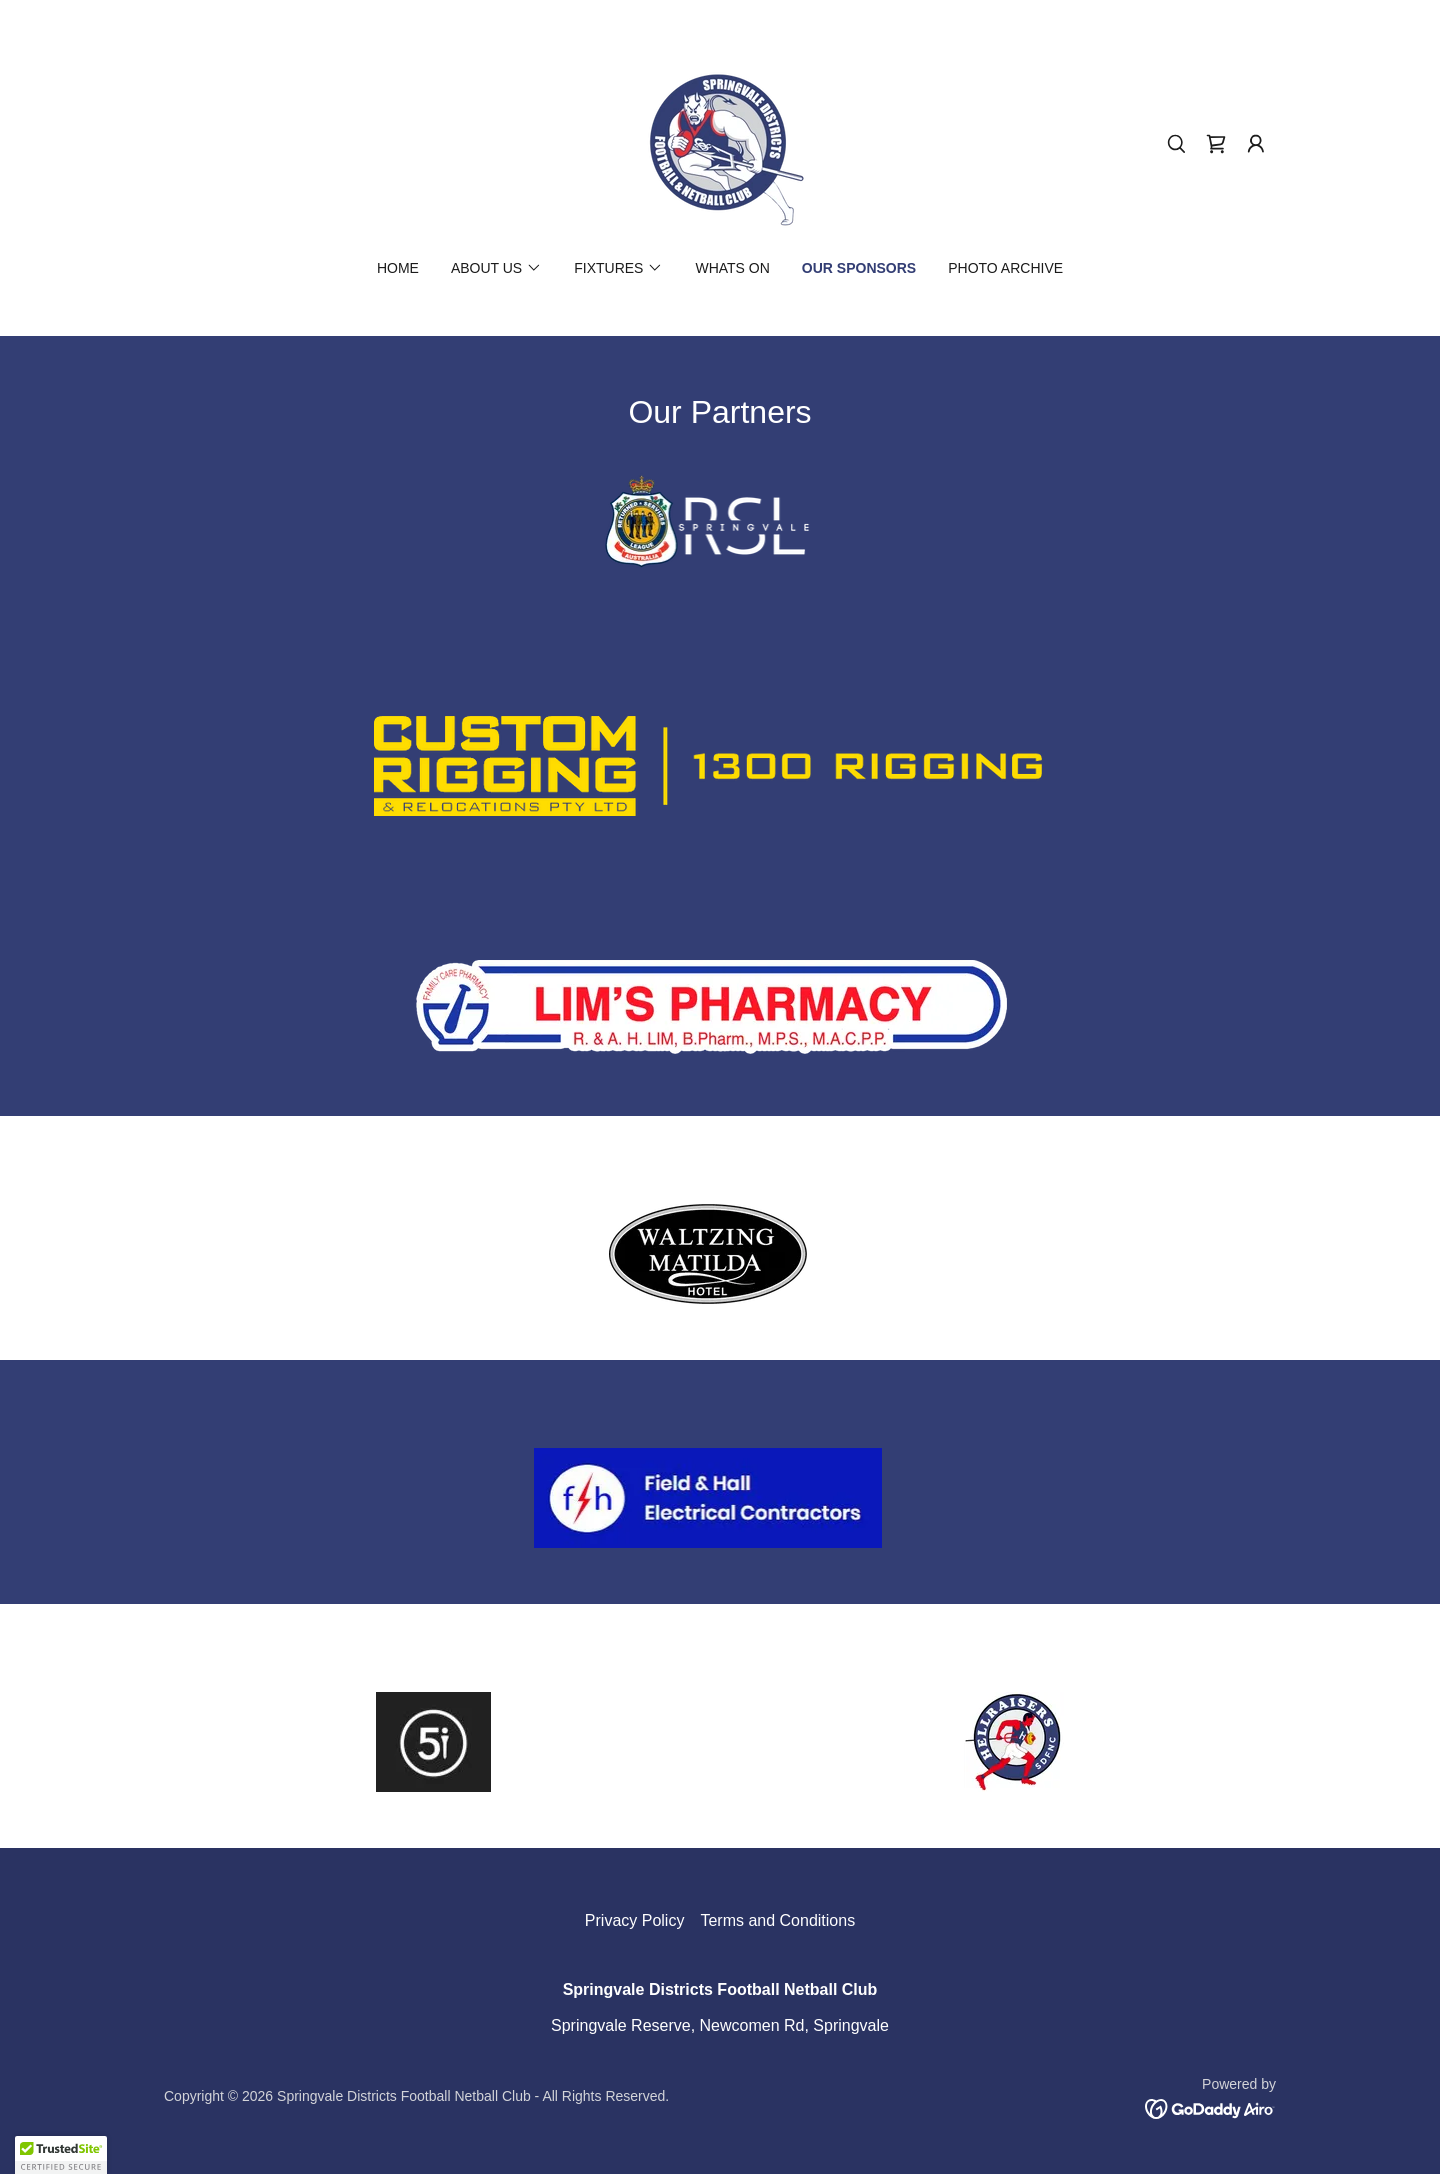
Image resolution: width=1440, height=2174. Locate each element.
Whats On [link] (732, 268)
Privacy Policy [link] (635, 1920)
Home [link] (398, 268)
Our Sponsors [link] (859, 268)
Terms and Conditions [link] (777, 1920)
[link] (720, 142)
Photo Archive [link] (1005, 268)
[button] (1256, 144)
